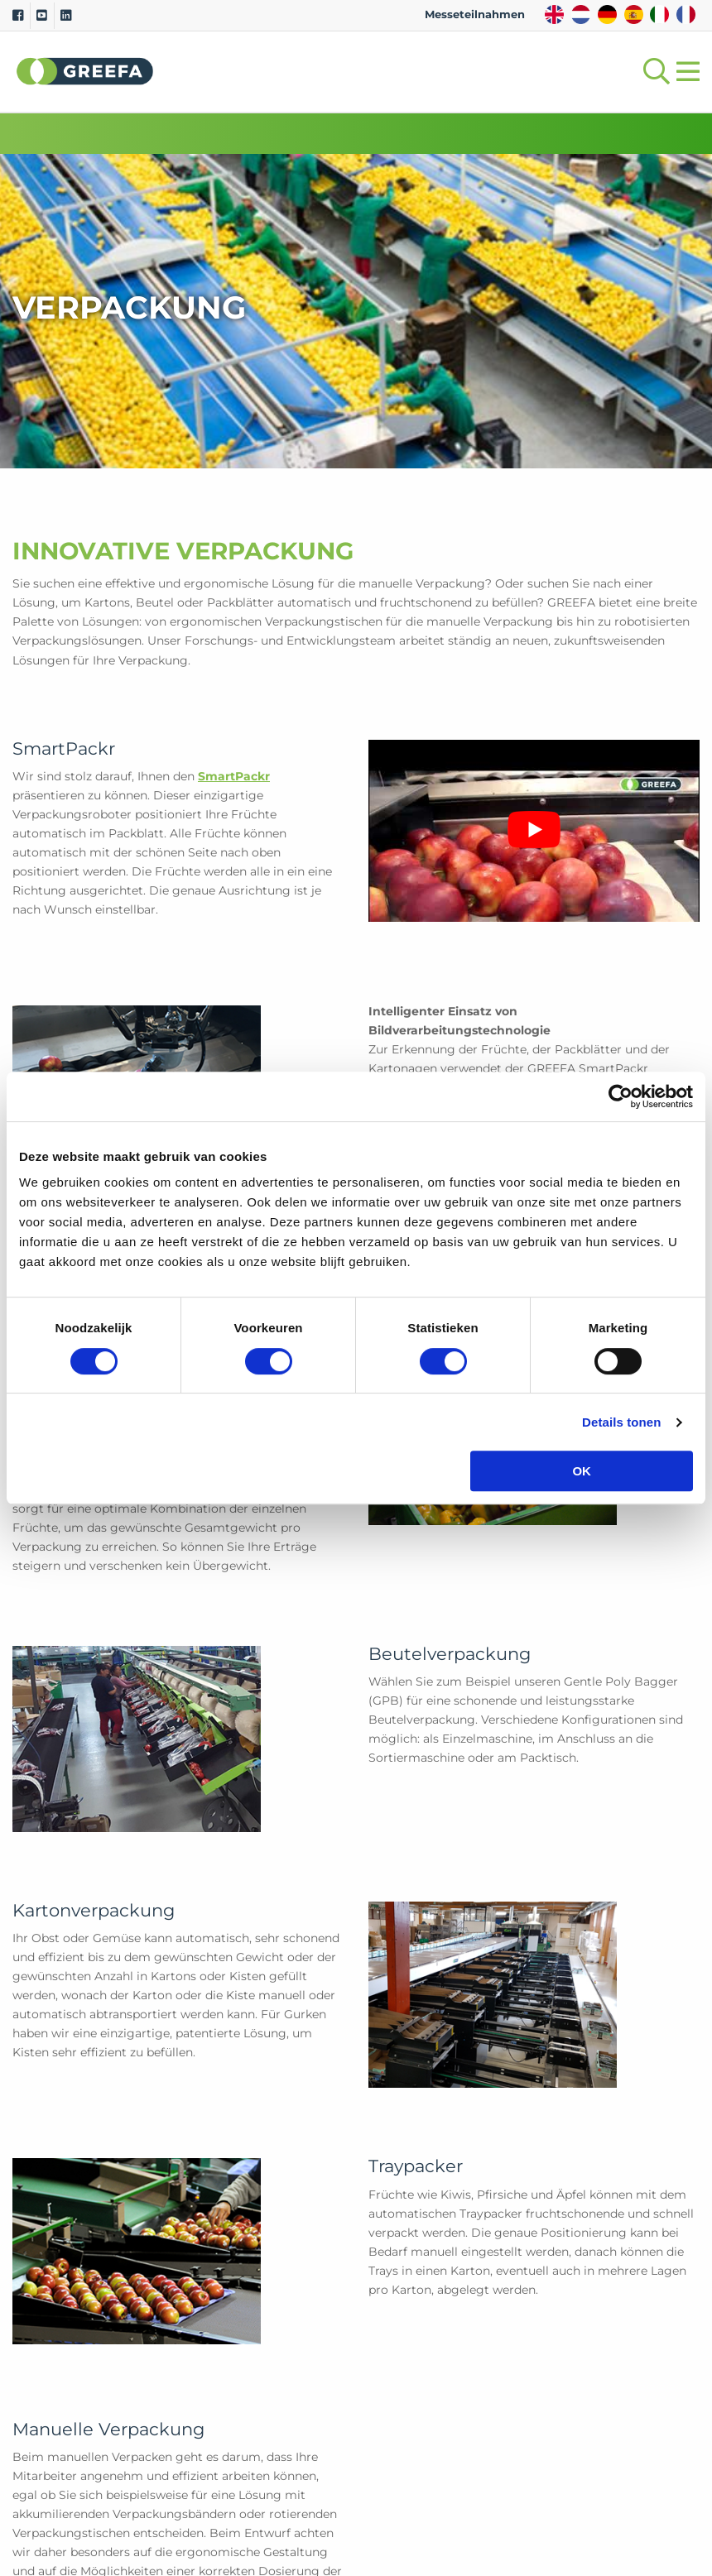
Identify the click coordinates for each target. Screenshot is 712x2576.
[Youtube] (41, 15)
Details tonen (621, 1422)
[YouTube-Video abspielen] (534, 829)
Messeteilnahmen (475, 14)
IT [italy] (659, 14)
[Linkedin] (65, 15)
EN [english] (554, 14)
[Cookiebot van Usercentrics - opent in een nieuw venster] (620, 1096)
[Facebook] (17, 15)
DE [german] (607, 14)
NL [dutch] (580, 14)
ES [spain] (633, 14)
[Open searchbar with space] (653, 71)
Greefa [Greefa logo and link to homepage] (85, 71)
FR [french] (685, 14)
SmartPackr (234, 776)
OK (581, 1471)
